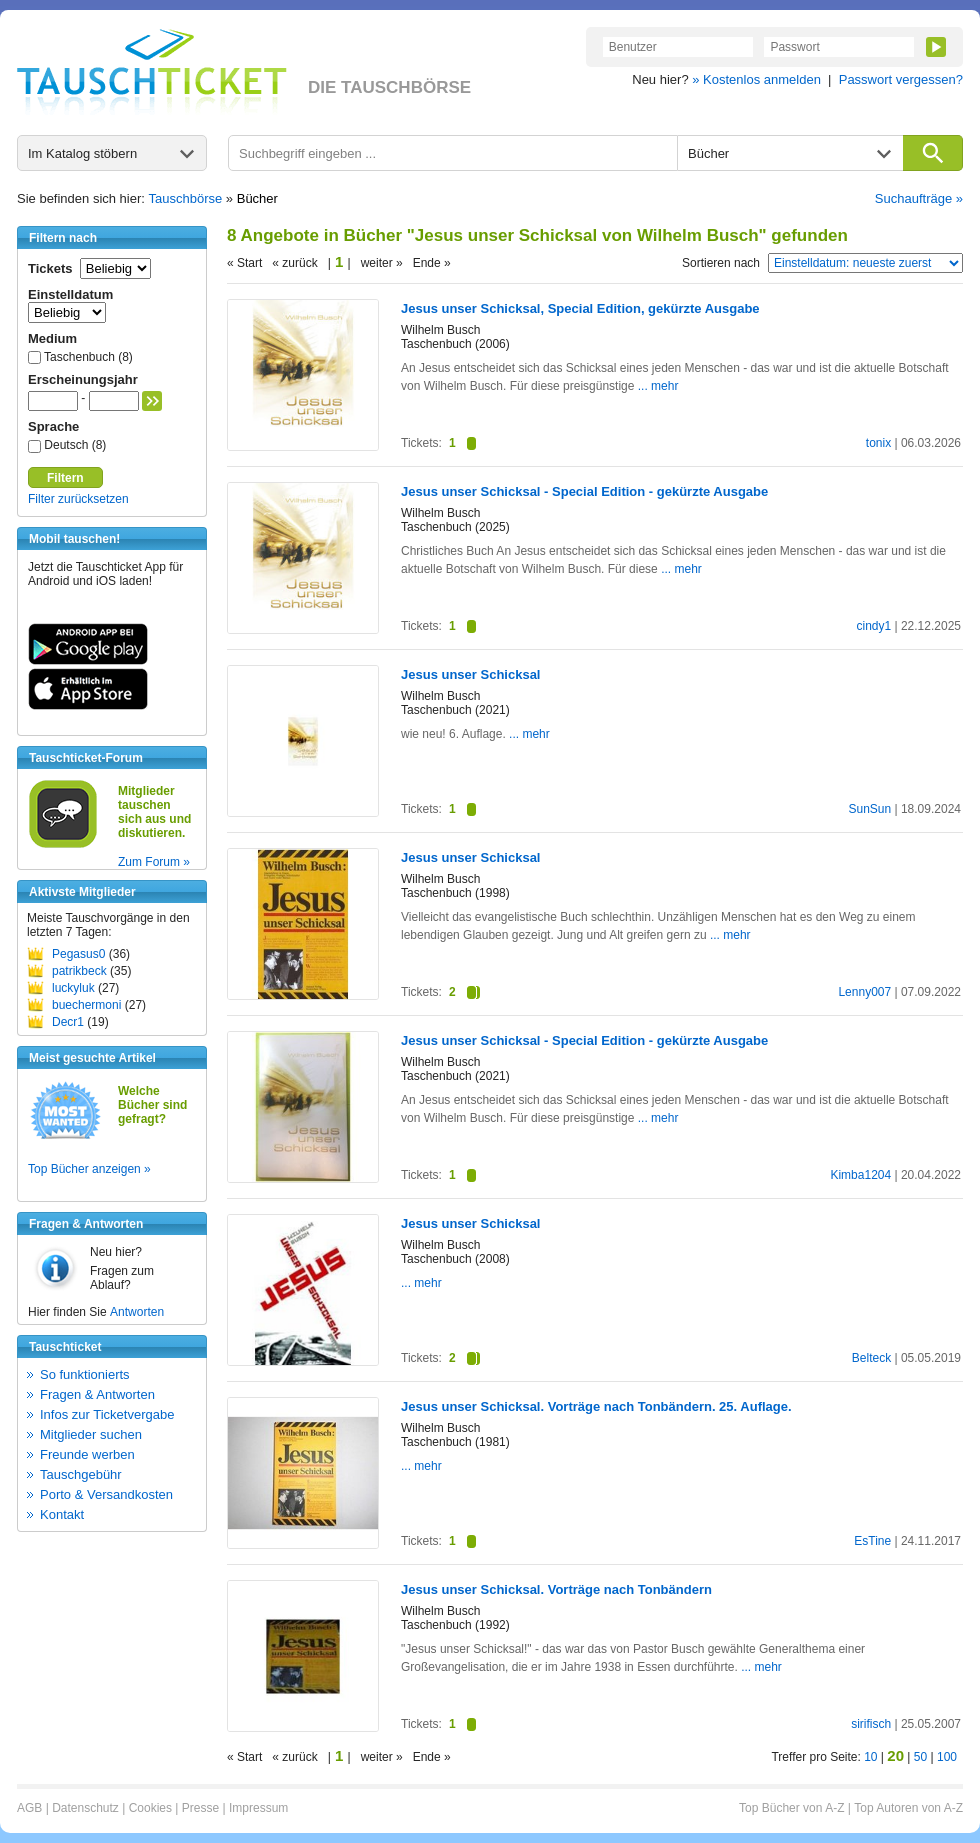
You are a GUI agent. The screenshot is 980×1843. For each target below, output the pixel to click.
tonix (878, 443)
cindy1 (873, 626)
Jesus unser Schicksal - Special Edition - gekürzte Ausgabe (584, 491)
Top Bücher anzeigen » (89, 1169)
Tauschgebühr (81, 1474)
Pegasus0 (78, 954)
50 (920, 1757)
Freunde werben (87, 1454)
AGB (29, 1808)
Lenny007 (864, 992)
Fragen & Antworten (97, 1394)
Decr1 (68, 1022)
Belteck (871, 1358)
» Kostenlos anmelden (756, 79)
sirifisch (871, 1724)
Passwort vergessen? (901, 79)
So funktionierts (85, 1374)
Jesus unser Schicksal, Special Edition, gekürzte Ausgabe (580, 308)
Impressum (258, 1808)
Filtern (65, 478)
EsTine (872, 1541)
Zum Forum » (154, 862)
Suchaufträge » (919, 198)
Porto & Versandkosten (106, 1494)
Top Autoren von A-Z (908, 1808)
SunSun (869, 809)
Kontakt (62, 1514)
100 (947, 1757)
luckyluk (73, 988)
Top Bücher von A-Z (791, 1808)
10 (870, 1757)
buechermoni (86, 1005)
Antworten (137, 1312)
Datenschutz (85, 1808)
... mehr (658, 386)
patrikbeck (79, 971)
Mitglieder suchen (91, 1434)
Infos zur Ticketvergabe (107, 1414)
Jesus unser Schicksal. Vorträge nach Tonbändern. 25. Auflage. (596, 1406)
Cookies (150, 1808)
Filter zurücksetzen (78, 499)
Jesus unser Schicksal (470, 674)
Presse (200, 1808)
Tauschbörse (186, 198)
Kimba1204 (860, 1175)
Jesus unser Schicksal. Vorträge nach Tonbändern (556, 1589)
